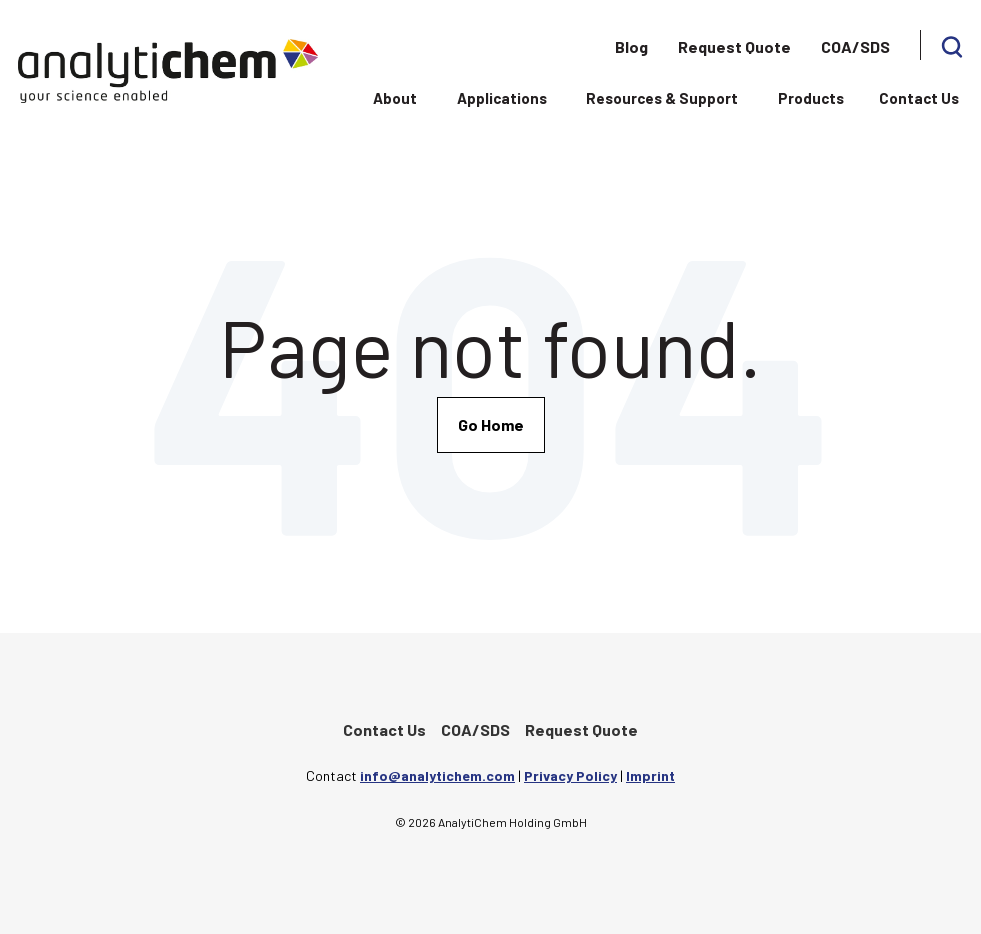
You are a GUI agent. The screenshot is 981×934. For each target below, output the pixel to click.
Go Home (491, 424)
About (395, 98)
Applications (502, 98)
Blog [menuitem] (631, 46)
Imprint (650, 775)
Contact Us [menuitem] (384, 729)
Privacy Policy (570, 775)
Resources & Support (662, 98)
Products (811, 98)
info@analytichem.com (437, 775)
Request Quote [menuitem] (734, 46)
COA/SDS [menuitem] (855, 46)
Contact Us (919, 98)
